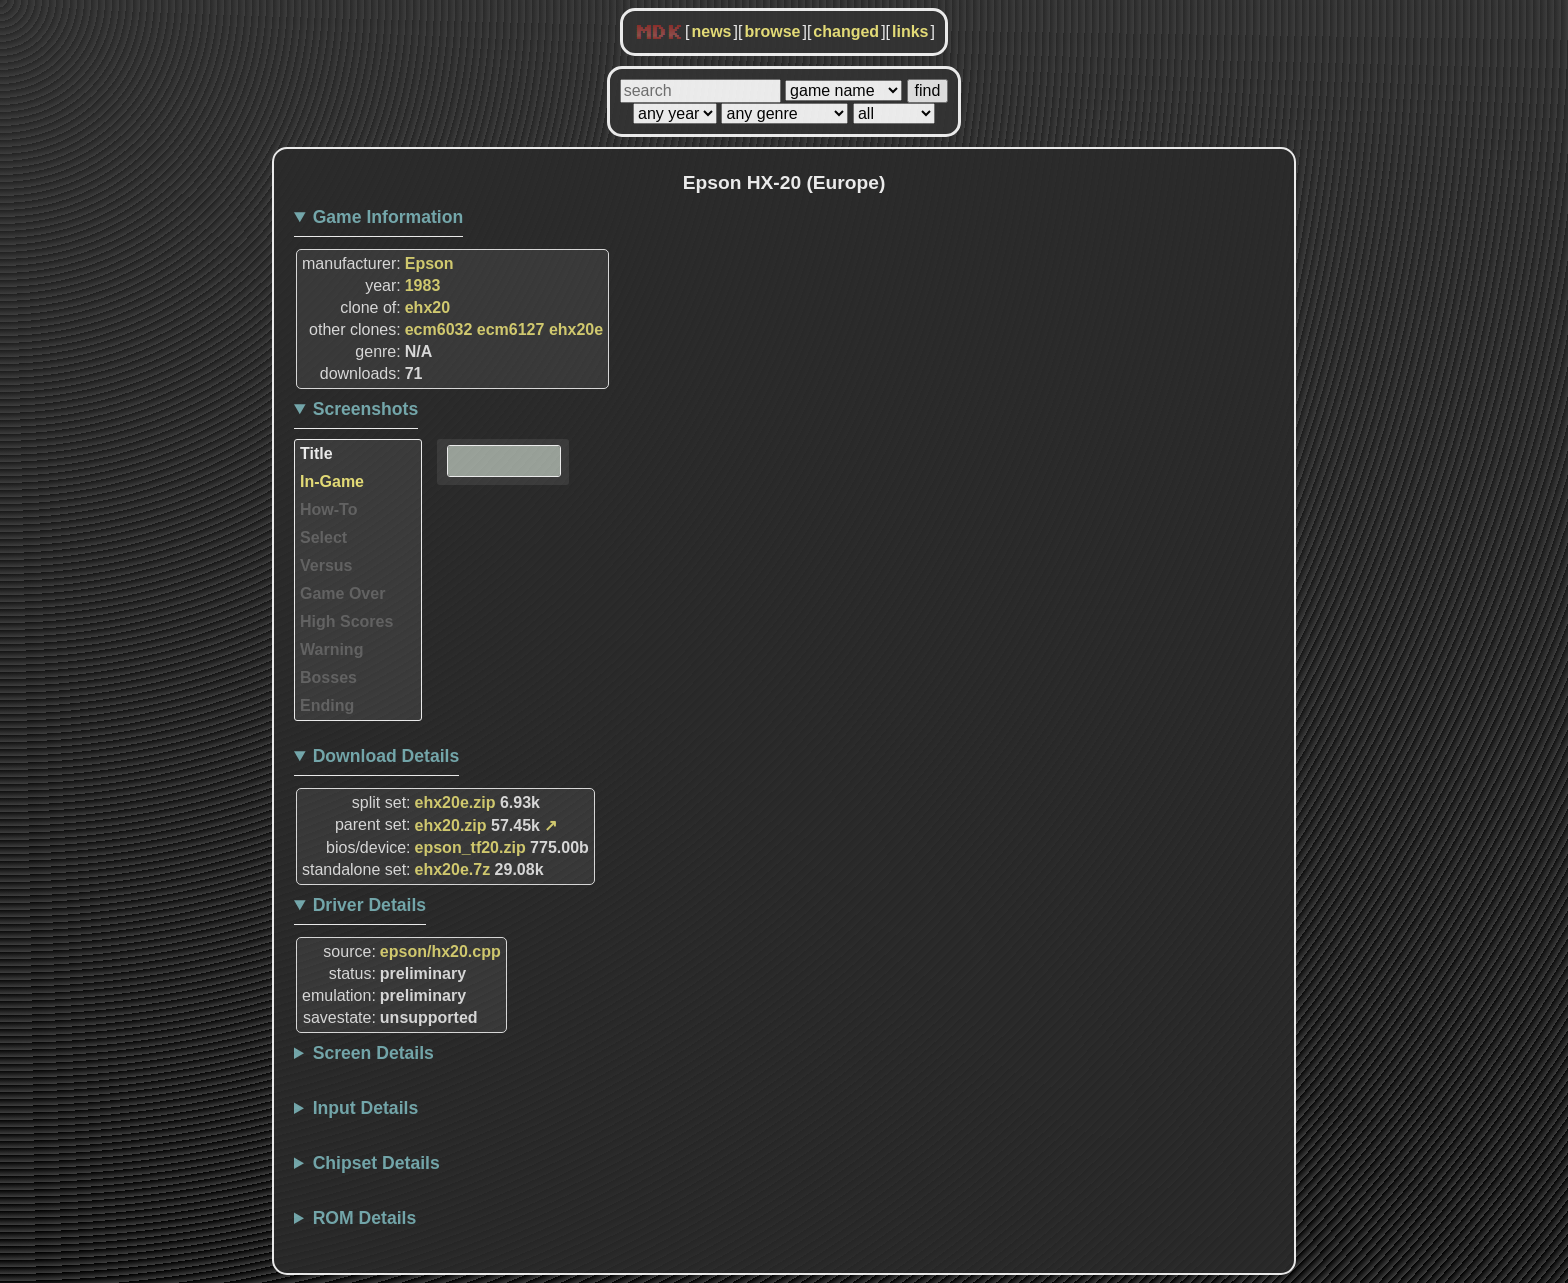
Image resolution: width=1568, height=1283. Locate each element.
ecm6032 (439, 329)
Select (323, 537)
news (711, 31)
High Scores (346, 621)
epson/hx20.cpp (440, 951)
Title (316, 453)
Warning (331, 649)
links (910, 31)
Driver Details (369, 905)
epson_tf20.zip (470, 847)
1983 (423, 285)
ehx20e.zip (455, 802)
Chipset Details (376, 1163)
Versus (326, 565)
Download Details (386, 756)
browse (772, 31)
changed (846, 31)
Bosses (328, 677)
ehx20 (427, 307)
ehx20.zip (451, 825)
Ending (327, 705)
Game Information (388, 217)
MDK (659, 33)
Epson (429, 263)
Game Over (342, 593)
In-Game (332, 481)
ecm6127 (511, 329)
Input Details (366, 1108)
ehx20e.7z (453, 869)
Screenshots (366, 409)
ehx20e (576, 329)
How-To (328, 509)
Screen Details (373, 1053)
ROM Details (365, 1218)
